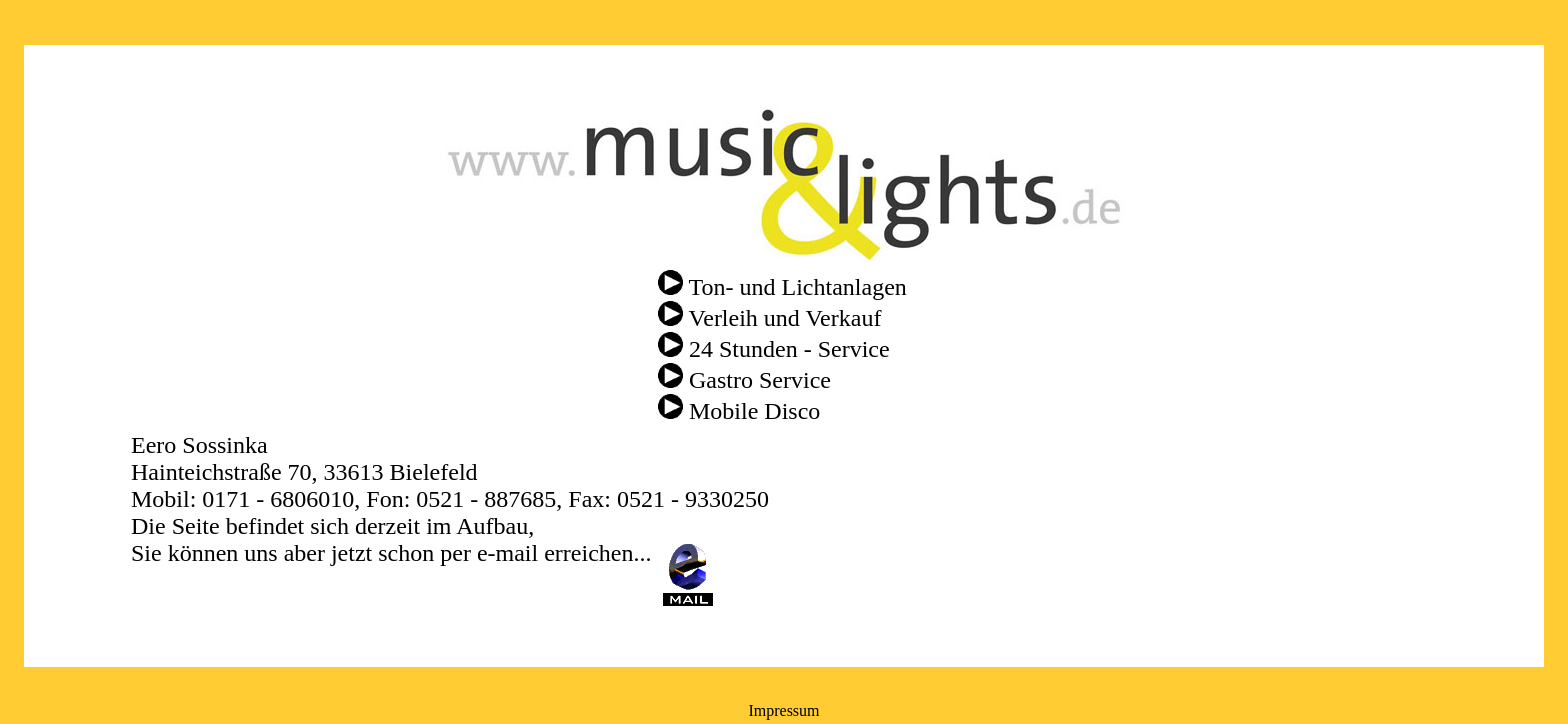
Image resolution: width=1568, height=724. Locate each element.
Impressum (783, 710)
